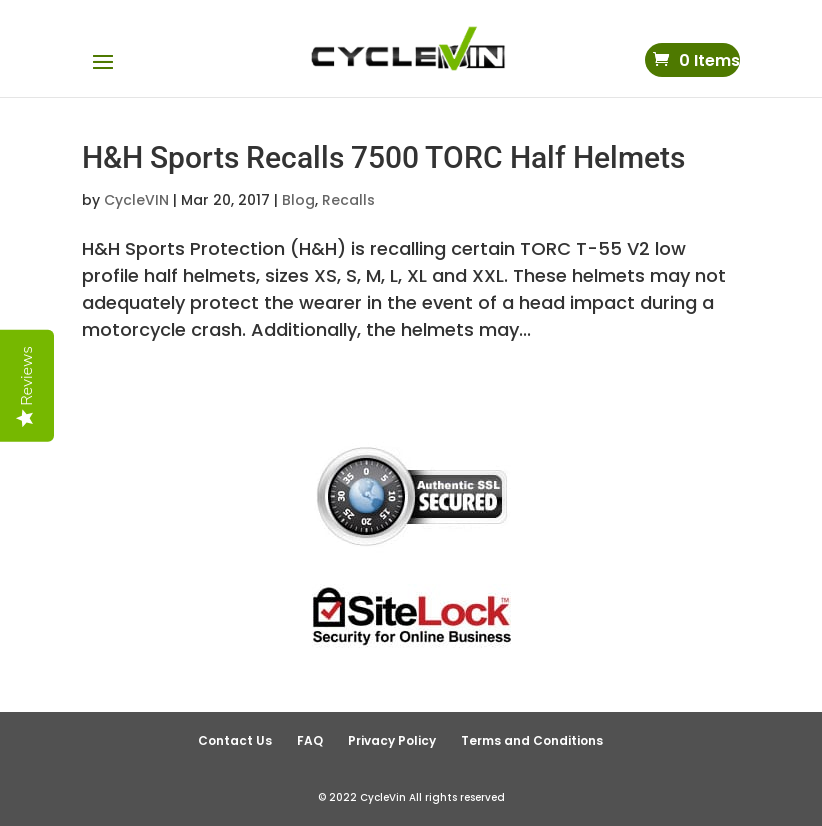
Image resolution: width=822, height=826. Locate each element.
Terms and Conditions (532, 740)
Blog (298, 200)
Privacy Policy (392, 740)
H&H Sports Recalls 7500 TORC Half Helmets (383, 157)
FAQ (310, 740)
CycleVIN (136, 200)
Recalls (348, 200)
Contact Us (235, 740)
